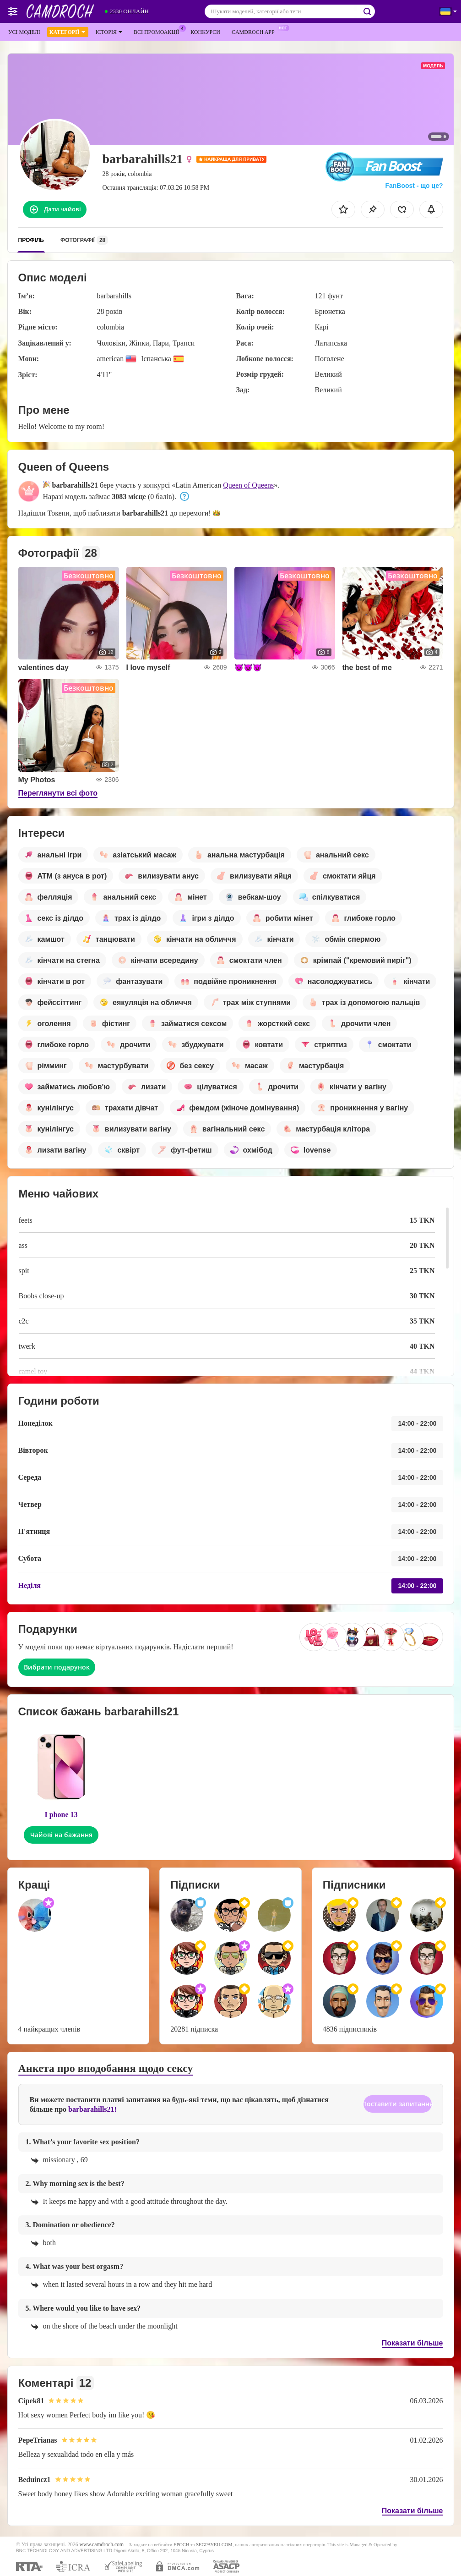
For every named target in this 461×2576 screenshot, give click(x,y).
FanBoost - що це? (414, 185)
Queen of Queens (248, 485)
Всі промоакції (159, 31)
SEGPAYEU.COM (214, 2544)
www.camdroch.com (102, 2545)
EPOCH (181, 2544)
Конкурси (205, 32)
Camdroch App (255, 31)
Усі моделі (24, 32)
